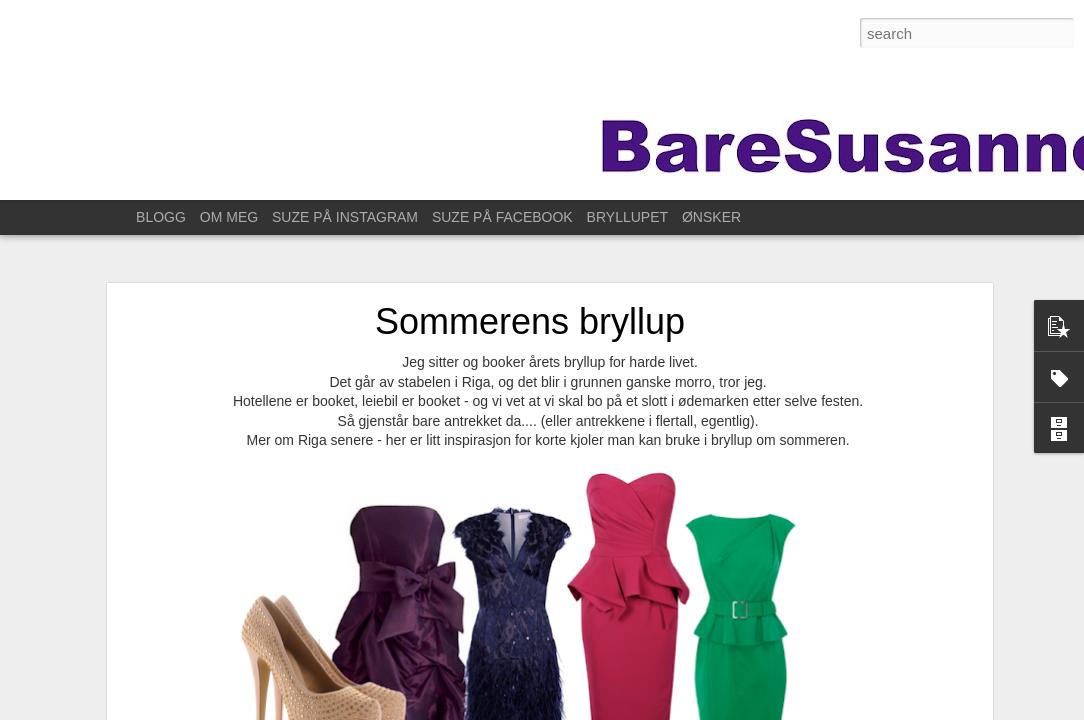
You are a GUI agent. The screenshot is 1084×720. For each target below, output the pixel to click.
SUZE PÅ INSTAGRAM (345, 217)
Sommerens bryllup (530, 300)
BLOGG (161, 217)
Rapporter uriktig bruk (820, 709)
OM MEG (229, 217)
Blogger (741, 709)
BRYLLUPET (627, 217)
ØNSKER (711, 217)
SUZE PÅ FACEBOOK (502, 217)
